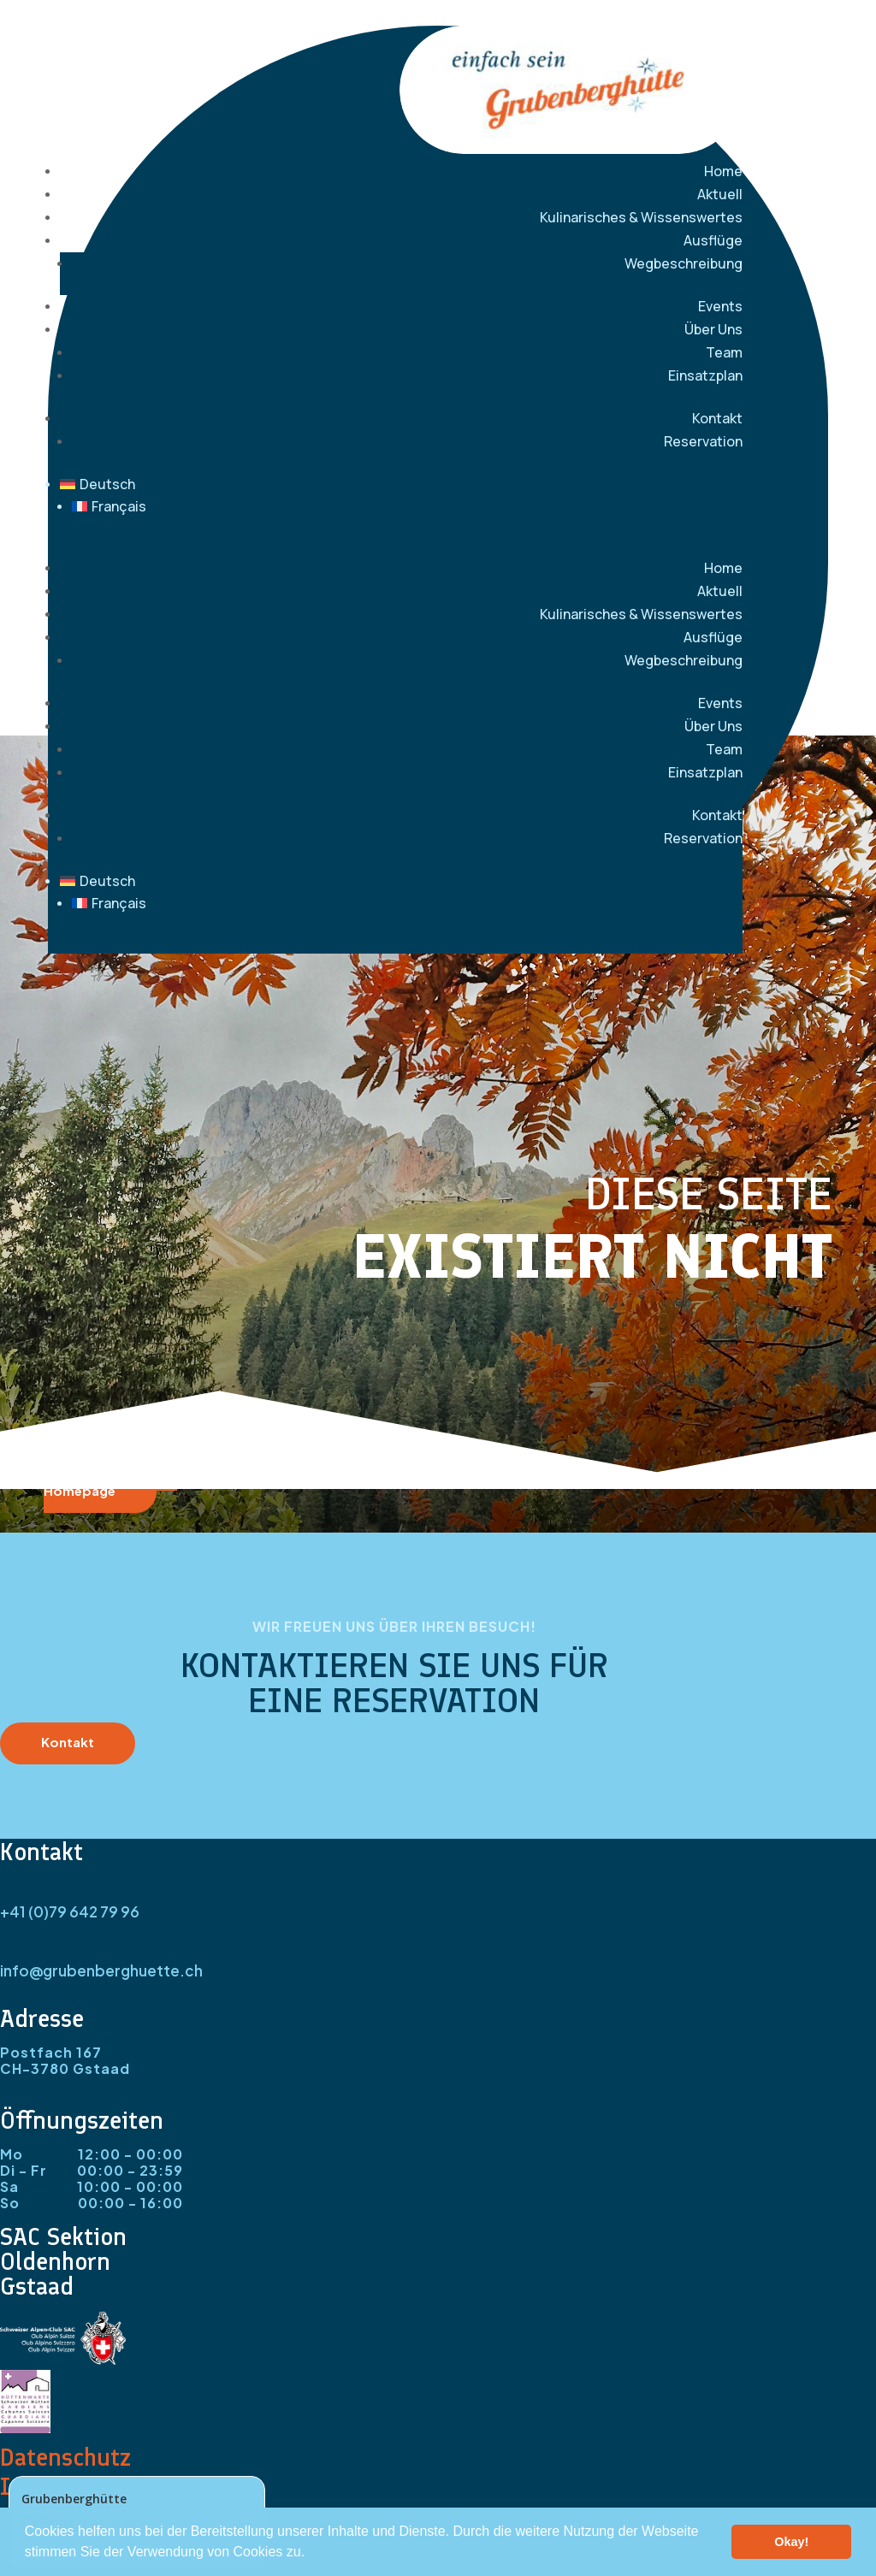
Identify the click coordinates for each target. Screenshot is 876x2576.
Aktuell (720, 194)
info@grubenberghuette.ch (101, 1970)
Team (724, 352)
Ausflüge (713, 240)
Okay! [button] (791, 2542)
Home (723, 171)
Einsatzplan (705, 375)
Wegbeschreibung (683, 263)
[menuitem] (401, 484)
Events (720, 306)
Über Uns (713, 329)
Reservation (703, 441)
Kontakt (717, 418)
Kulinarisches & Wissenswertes (641, 217)
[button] (311, 2553)
